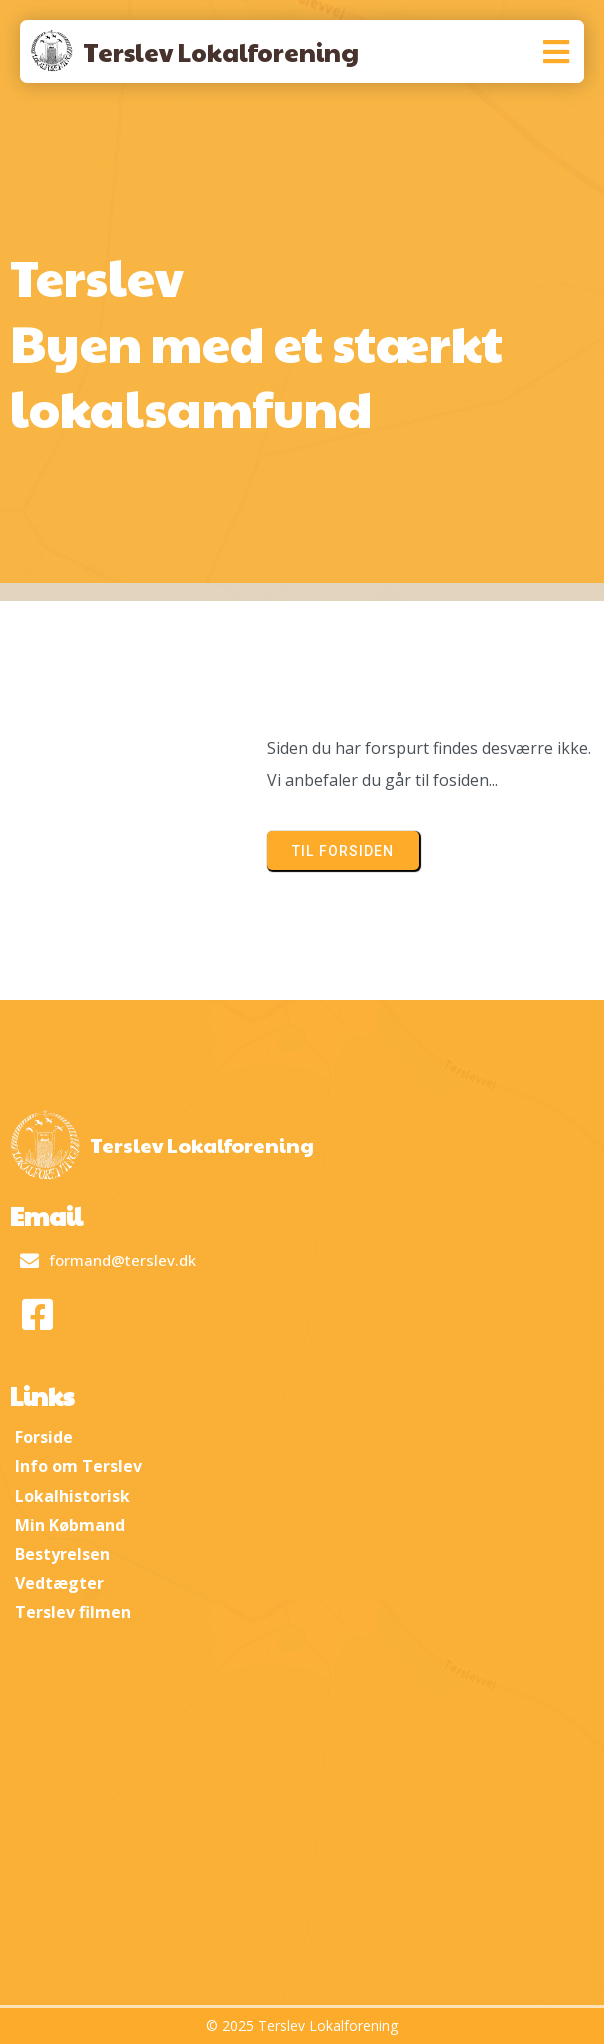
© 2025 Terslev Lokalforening (302, 2025)
